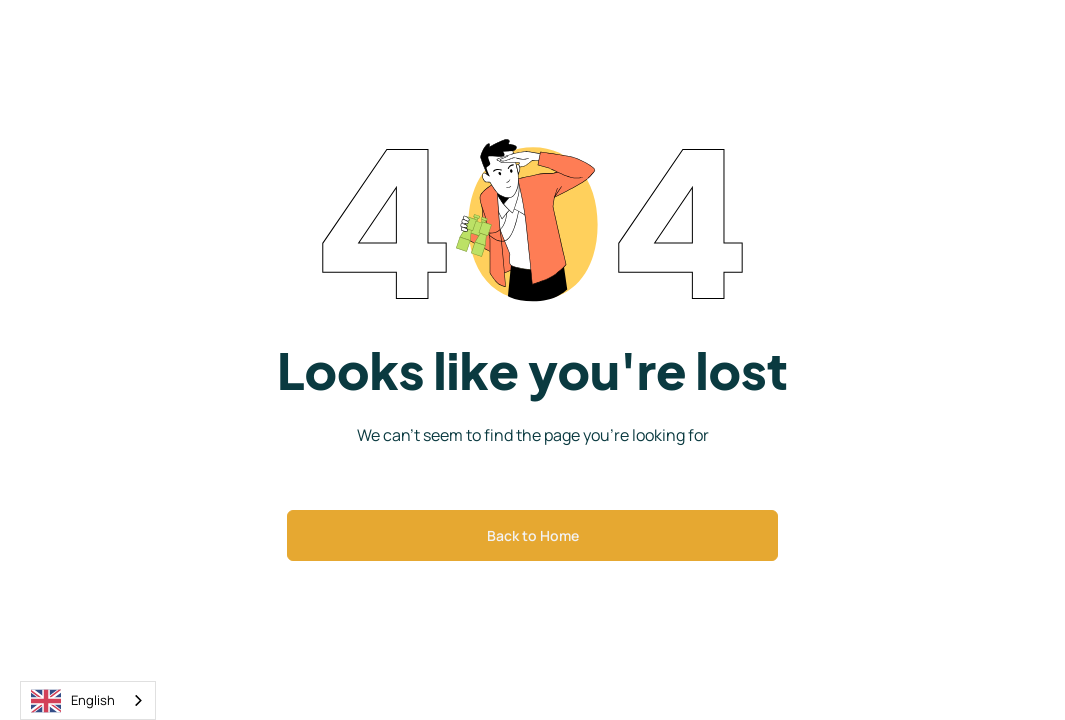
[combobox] (88, 700)
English (73, 701)
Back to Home (533, 535)
